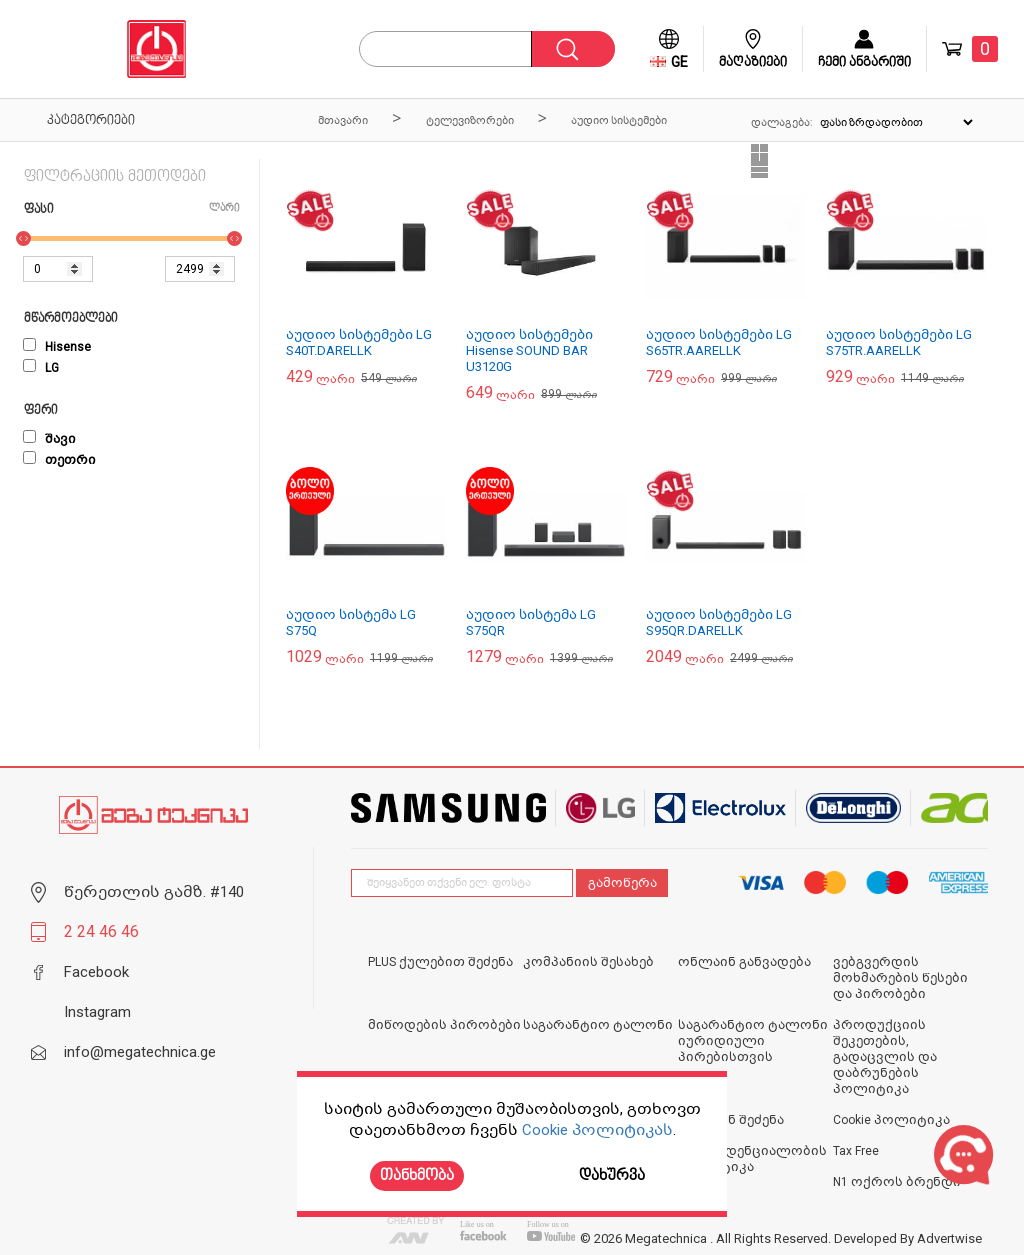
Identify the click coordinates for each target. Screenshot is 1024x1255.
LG (41, 368)
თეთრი (59, 460)
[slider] (23, 238)
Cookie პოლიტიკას (597, 1130)
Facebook (96, 972)
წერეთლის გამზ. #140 (154, 892)
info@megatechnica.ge (140, 1052)
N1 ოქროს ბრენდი (897, 1182)
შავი (49, 439)
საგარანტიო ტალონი (598, 1025)
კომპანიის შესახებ (588, 962)
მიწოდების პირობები (444, 1025)
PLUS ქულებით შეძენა (440, 962)
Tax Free (856, 1151)
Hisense (57, 347)
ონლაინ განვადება (744, 962)
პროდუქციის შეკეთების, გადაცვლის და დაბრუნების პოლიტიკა (885, 1057)
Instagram (97, 1012)
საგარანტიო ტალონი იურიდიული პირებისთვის (753, 1041)
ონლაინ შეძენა (731, 1120)
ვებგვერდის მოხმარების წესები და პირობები (900, 978)
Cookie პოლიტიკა (891, 1120)
